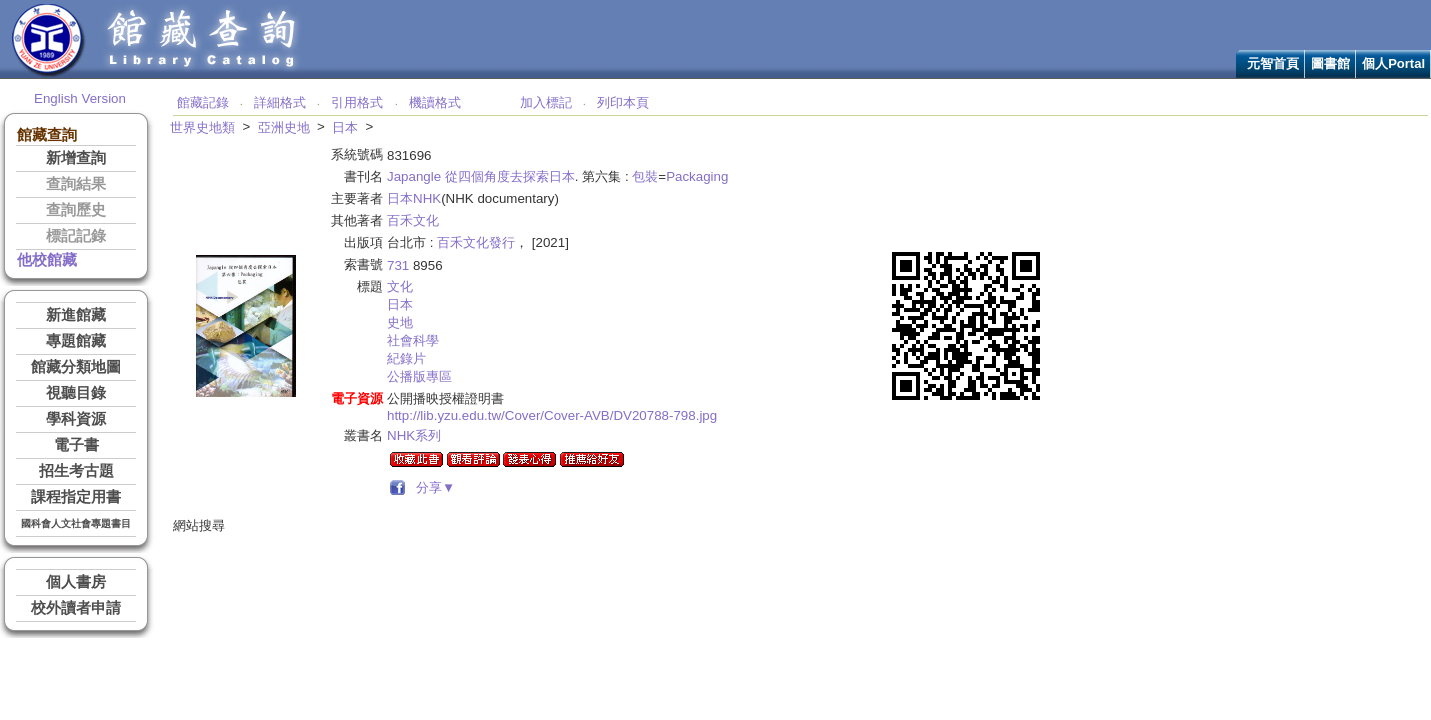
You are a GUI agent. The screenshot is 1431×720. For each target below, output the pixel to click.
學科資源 (76, 419)
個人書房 (76, 582)
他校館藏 (47, 260)
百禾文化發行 (476, 242)
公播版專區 (419, 376)
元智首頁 (1273, 63)
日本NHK (414, 198)
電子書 (76, 445)
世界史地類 (202, 127)
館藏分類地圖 (76, 367)
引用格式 (357, 102)
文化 (400, 286)
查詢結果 (76, 184)
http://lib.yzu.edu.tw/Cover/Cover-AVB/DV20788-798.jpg (552, 415)
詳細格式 (280, 102)
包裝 (645, 176)
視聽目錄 (76, 393)
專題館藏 (76, 341)
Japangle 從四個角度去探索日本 (481, 176)
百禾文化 (413, 220)
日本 (345, 127)
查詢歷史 (76, 210)
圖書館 (1330, 63)
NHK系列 (414, 435)
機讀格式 (435, 102)
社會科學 (413, 340)
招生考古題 (76, 471)
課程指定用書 (76, 497)
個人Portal (1393, 63)
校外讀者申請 (76, 608)
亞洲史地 (284, 127)
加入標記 (546, 102)
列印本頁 (623, 102)
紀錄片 (406, 358)
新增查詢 (76, 158)
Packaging (697, 176)
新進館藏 (76, 315)
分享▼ (432, 487)
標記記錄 (76, 236)
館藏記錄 (203, 102)
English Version (80, 98)
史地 (400, 322)
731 (398, 265)
